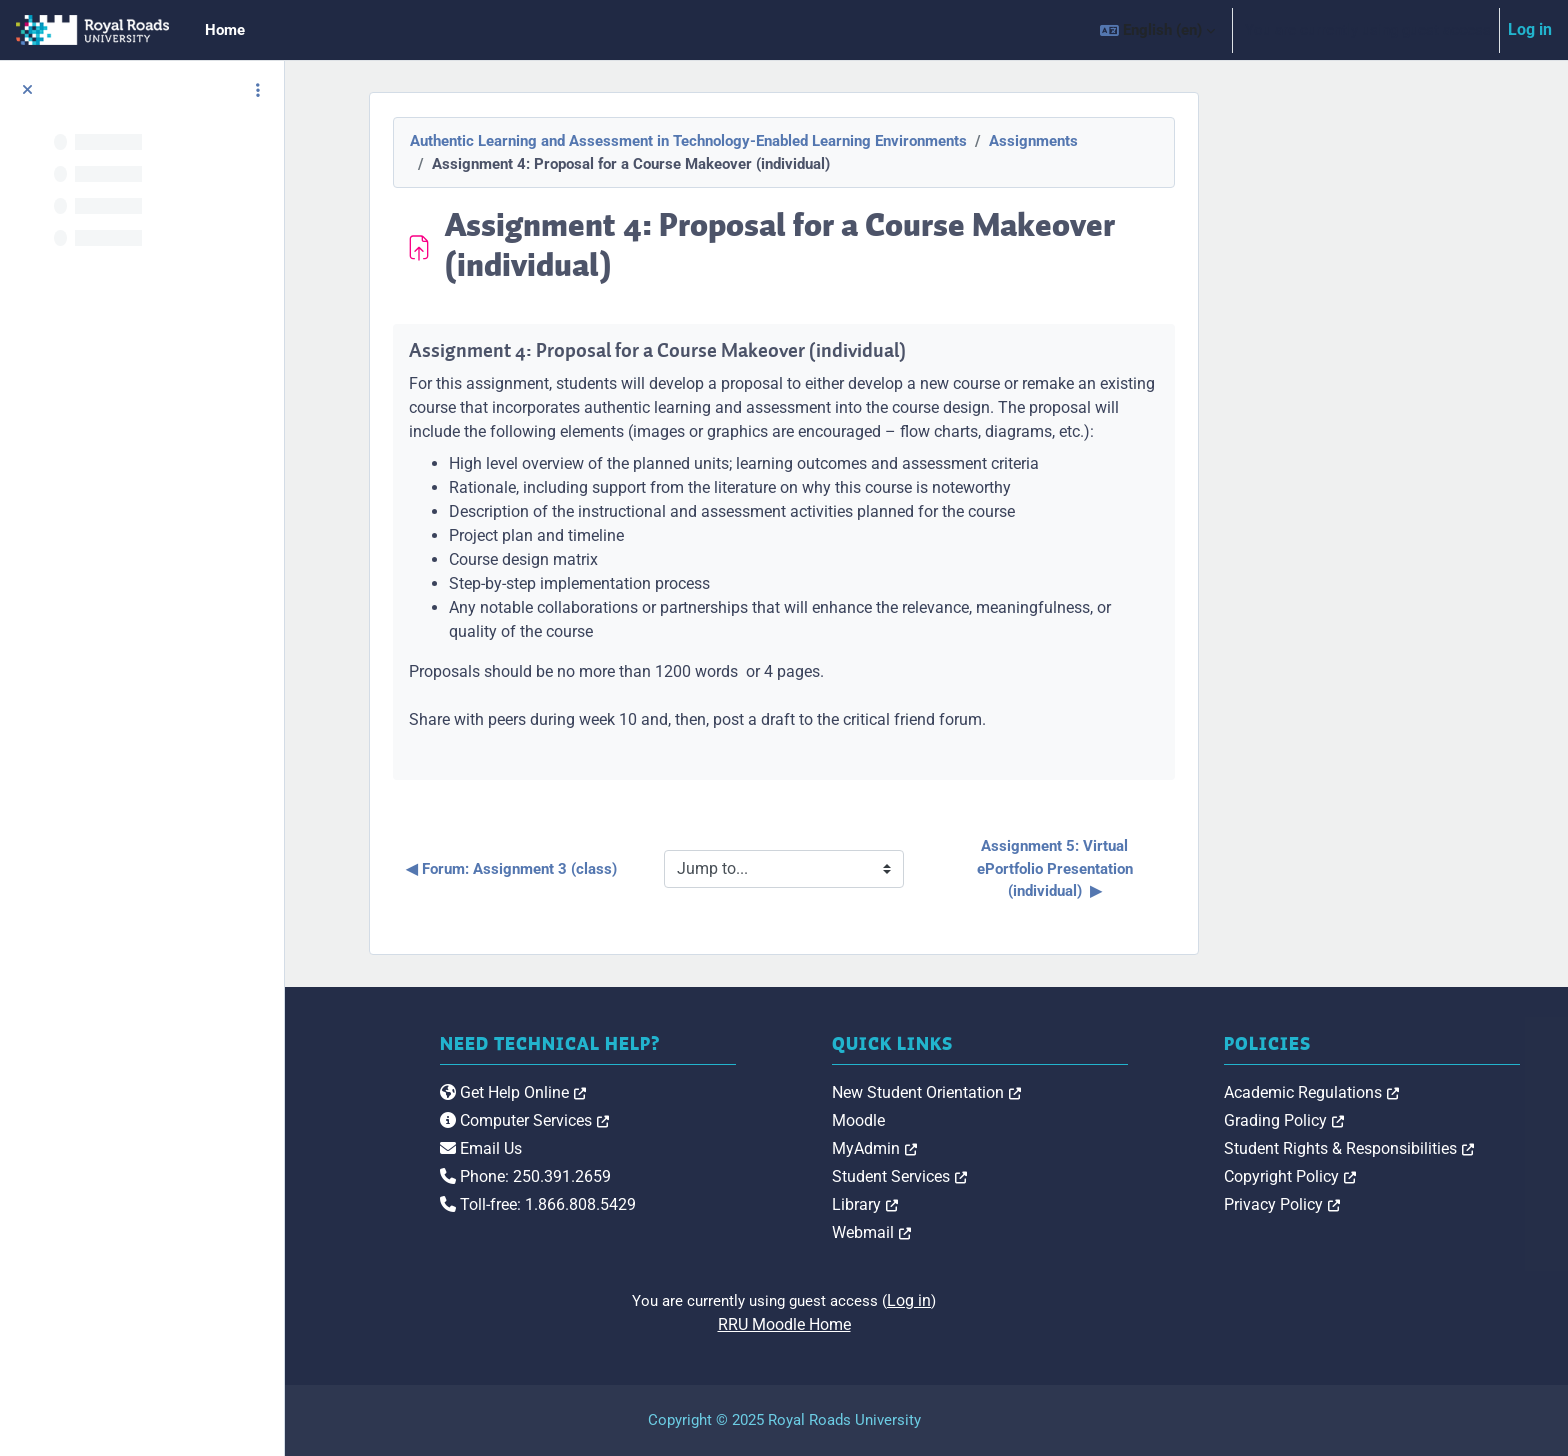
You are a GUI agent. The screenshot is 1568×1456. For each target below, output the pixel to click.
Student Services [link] (1042, 1176)
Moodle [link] (1001, 1120)
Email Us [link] (695, 1148)
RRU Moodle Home (926, 1324)
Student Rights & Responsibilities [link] (1420, 1148)
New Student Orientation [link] (1069, 1092)
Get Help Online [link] (727, 1092)
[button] (1157, 30)
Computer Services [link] (738, 1120)
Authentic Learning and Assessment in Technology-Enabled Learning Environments (831, 141)
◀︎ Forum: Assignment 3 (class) (654, 869)
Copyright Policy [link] (1361, 1176)
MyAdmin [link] (1017, 1148)
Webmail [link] (1014, 1232)
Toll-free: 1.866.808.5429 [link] (752, 1204)
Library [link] (1008, 1204)
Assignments (1176, 141)
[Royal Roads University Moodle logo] (445, 1132)
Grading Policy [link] (1355, 1120)
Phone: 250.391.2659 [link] (739, 1176)
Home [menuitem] (225, 30)
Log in (1530, 29)
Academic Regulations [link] (1382, 1092)
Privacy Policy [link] (1353, 1204)
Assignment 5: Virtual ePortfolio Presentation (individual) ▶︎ (1199, 868)
